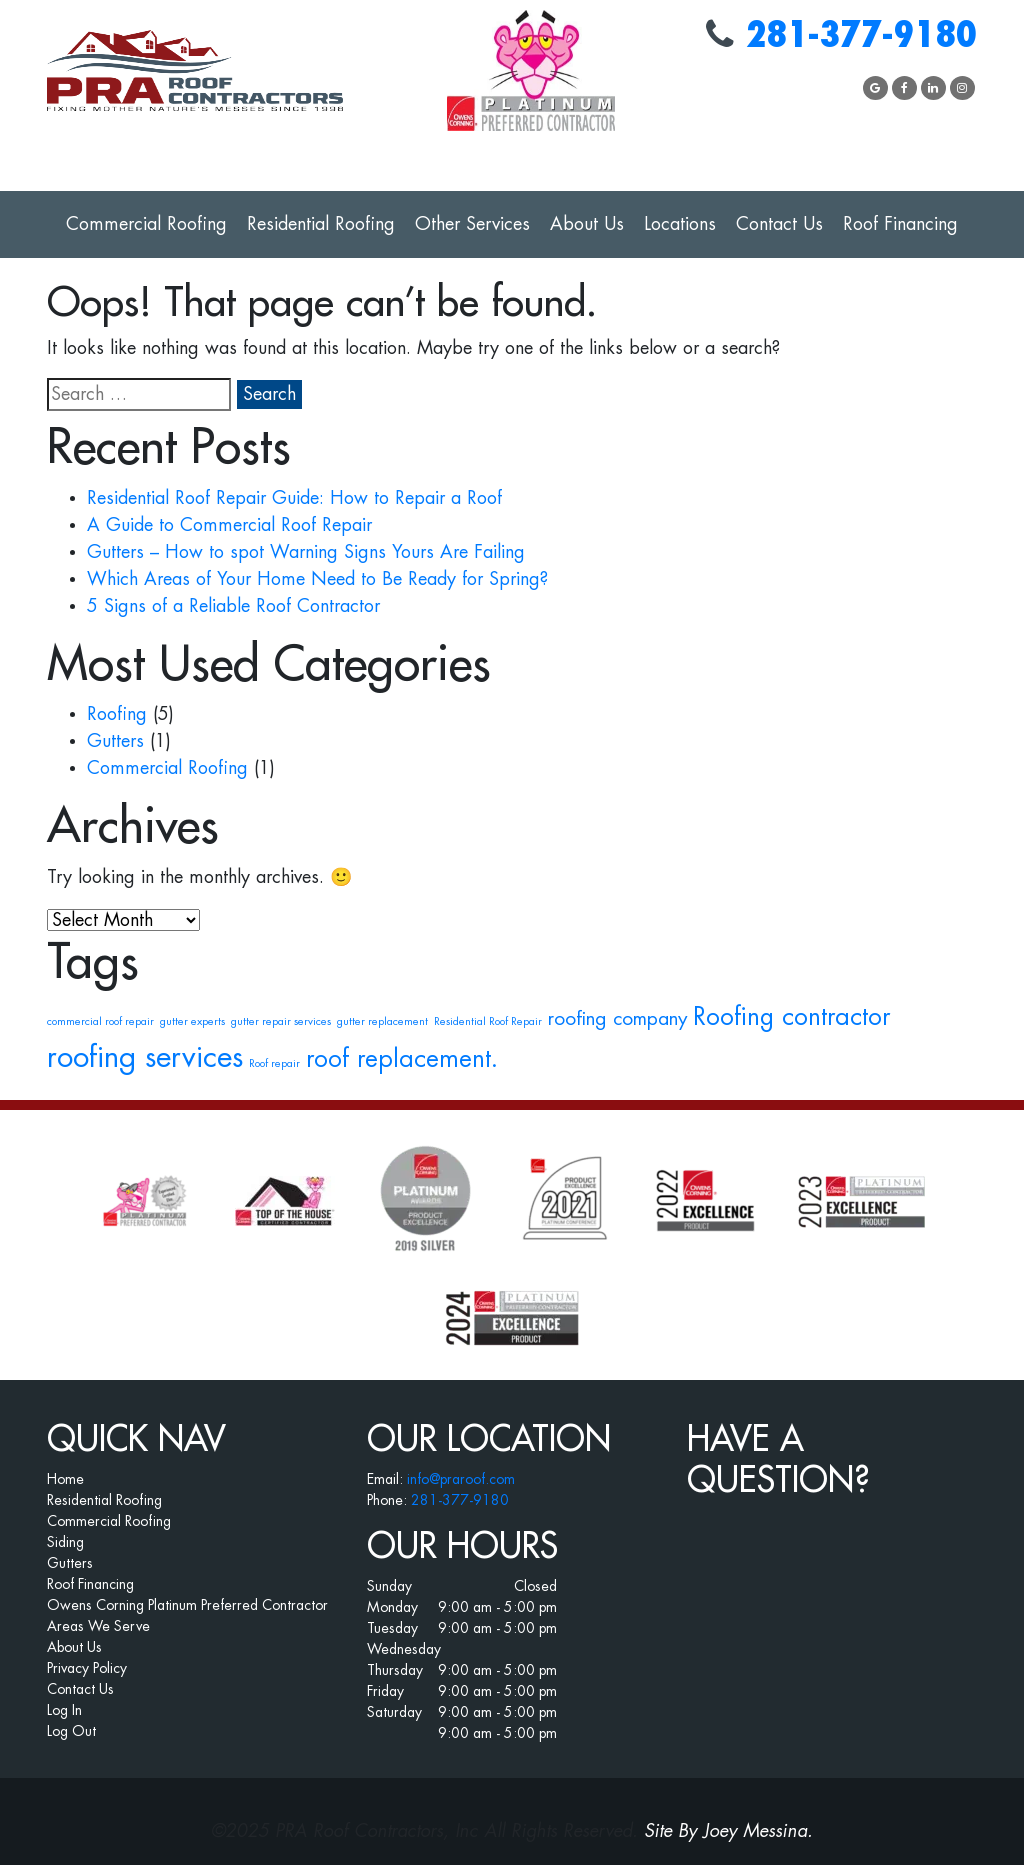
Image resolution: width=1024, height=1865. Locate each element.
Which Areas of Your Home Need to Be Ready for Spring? (317, 579)
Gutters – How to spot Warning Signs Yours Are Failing (306, 552)
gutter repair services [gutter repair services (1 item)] (281, 1021)
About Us (587, 224)
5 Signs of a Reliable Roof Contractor (233, 606)
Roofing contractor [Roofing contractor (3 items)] (791, 1017)
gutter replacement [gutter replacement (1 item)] (382, 1021)
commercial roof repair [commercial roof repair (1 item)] (100, 1021)
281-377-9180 (861, 35)
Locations (680, 224)
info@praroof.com (461, 1479)
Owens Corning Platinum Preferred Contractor (187, 1605)
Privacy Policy (87, 1668)
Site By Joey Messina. (728, 1831)
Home (65, 1479)
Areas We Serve (98, 1626)
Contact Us (779, 224)
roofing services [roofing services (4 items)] (145, 1057)
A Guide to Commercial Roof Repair (229, 525)
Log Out (71, 1731)
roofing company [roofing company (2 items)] (617, 1018)
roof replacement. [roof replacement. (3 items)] (402, 1059)
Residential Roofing (321, 224)
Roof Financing (900, 224)
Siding (65, 1542)
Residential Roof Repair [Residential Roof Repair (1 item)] (488, 1021)
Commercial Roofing (146, 224)
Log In (64, 1710)
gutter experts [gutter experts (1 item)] (192, 1021)
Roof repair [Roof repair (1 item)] (274, 1063)
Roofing (117, 714)
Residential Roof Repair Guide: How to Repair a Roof (294, 498)
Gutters (115, 741)
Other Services (472, 224)
